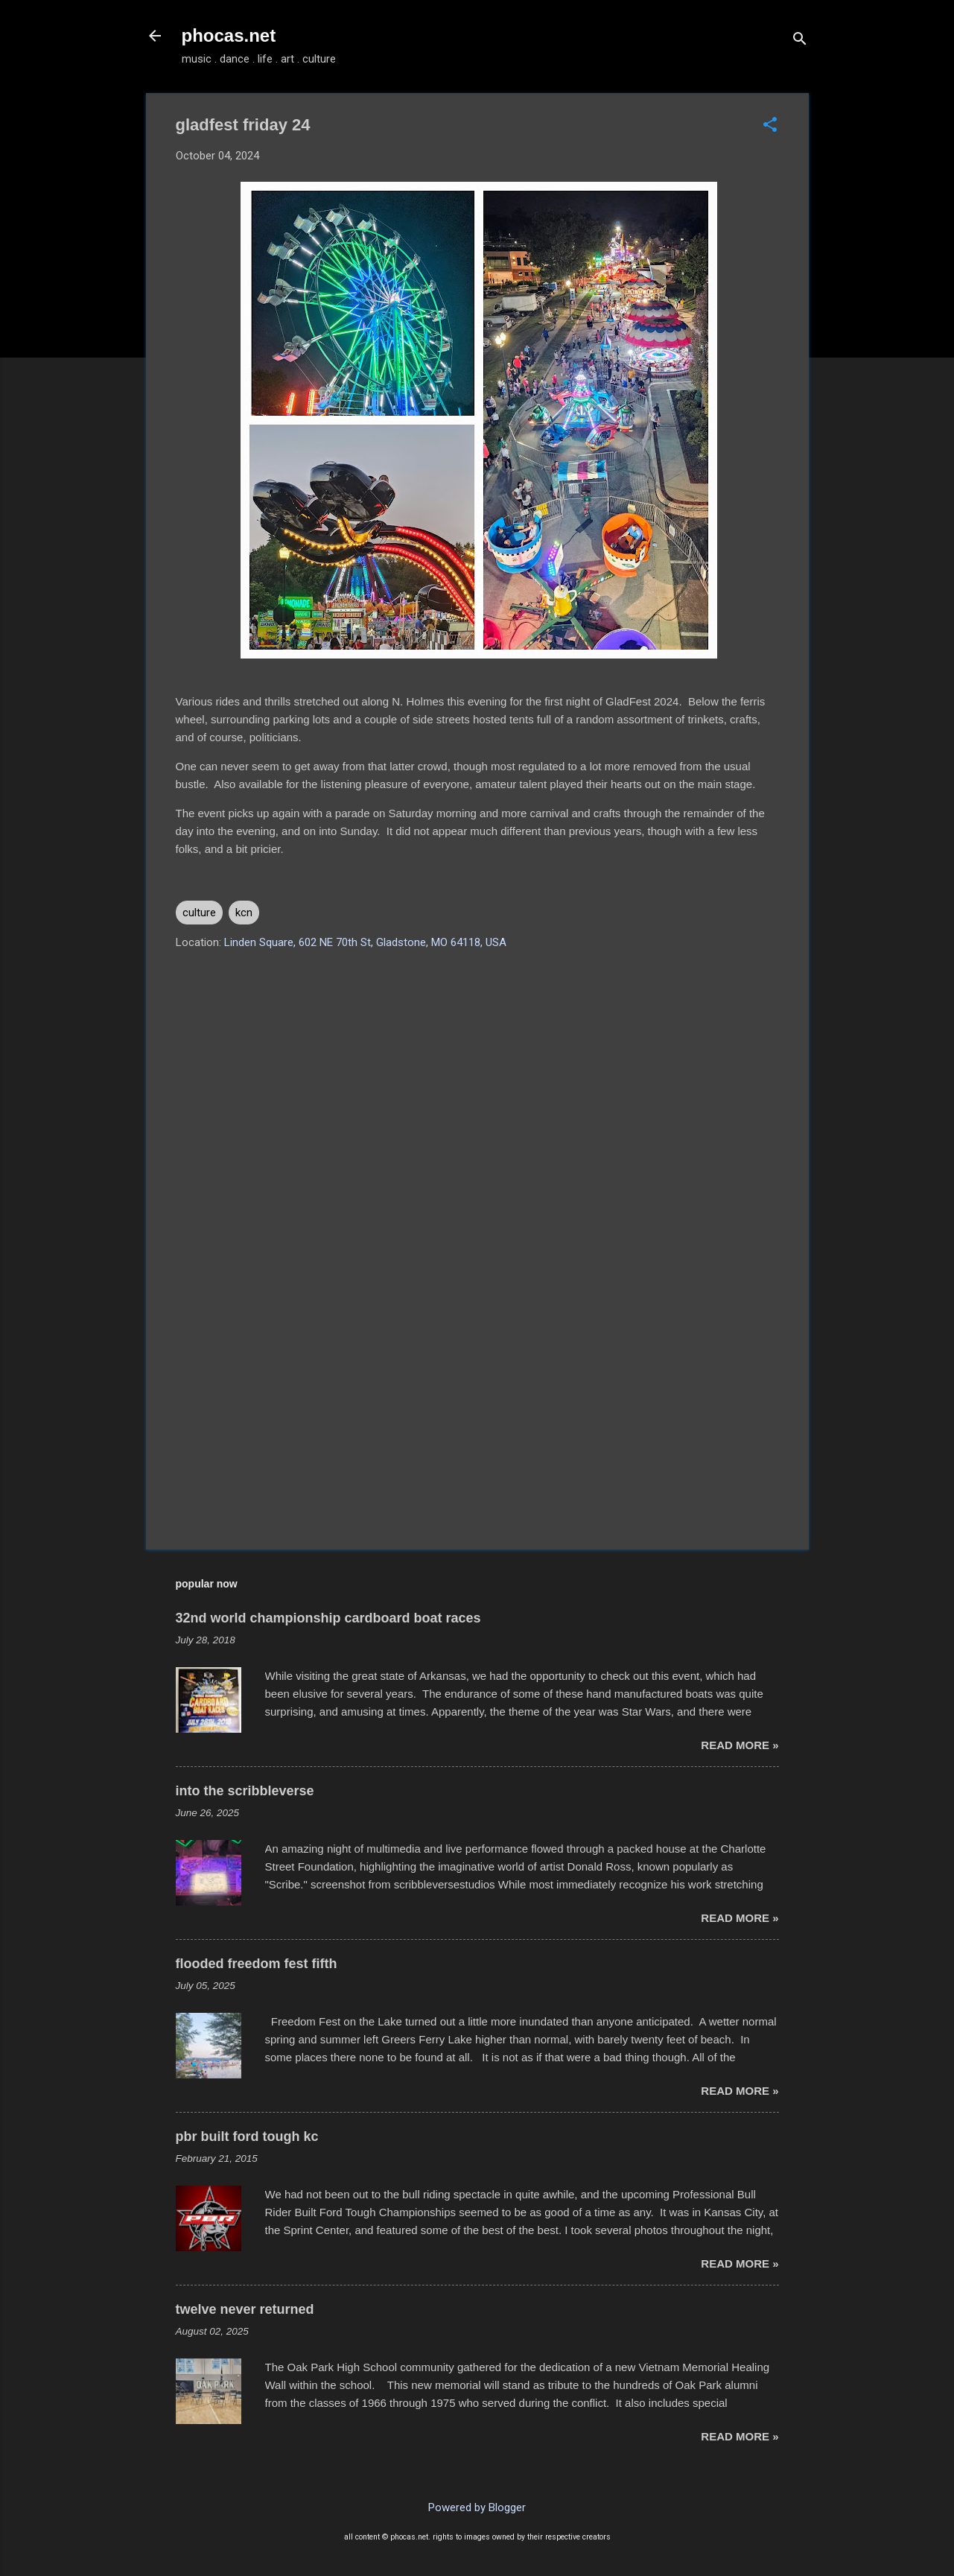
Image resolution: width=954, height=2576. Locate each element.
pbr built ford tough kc (247, 2136)
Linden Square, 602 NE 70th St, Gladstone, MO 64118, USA (365, 942)
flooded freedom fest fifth (256, 1963)
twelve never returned (245, 2309)
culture (199, 912)
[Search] (800, 40)
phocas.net (229, 35)
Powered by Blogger (477, 2507)
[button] (770, 125)
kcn (243, 912)
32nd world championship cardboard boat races (328, 1618)
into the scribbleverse (245, 1790)
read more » (739, 1745)
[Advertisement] (477, 1411)
